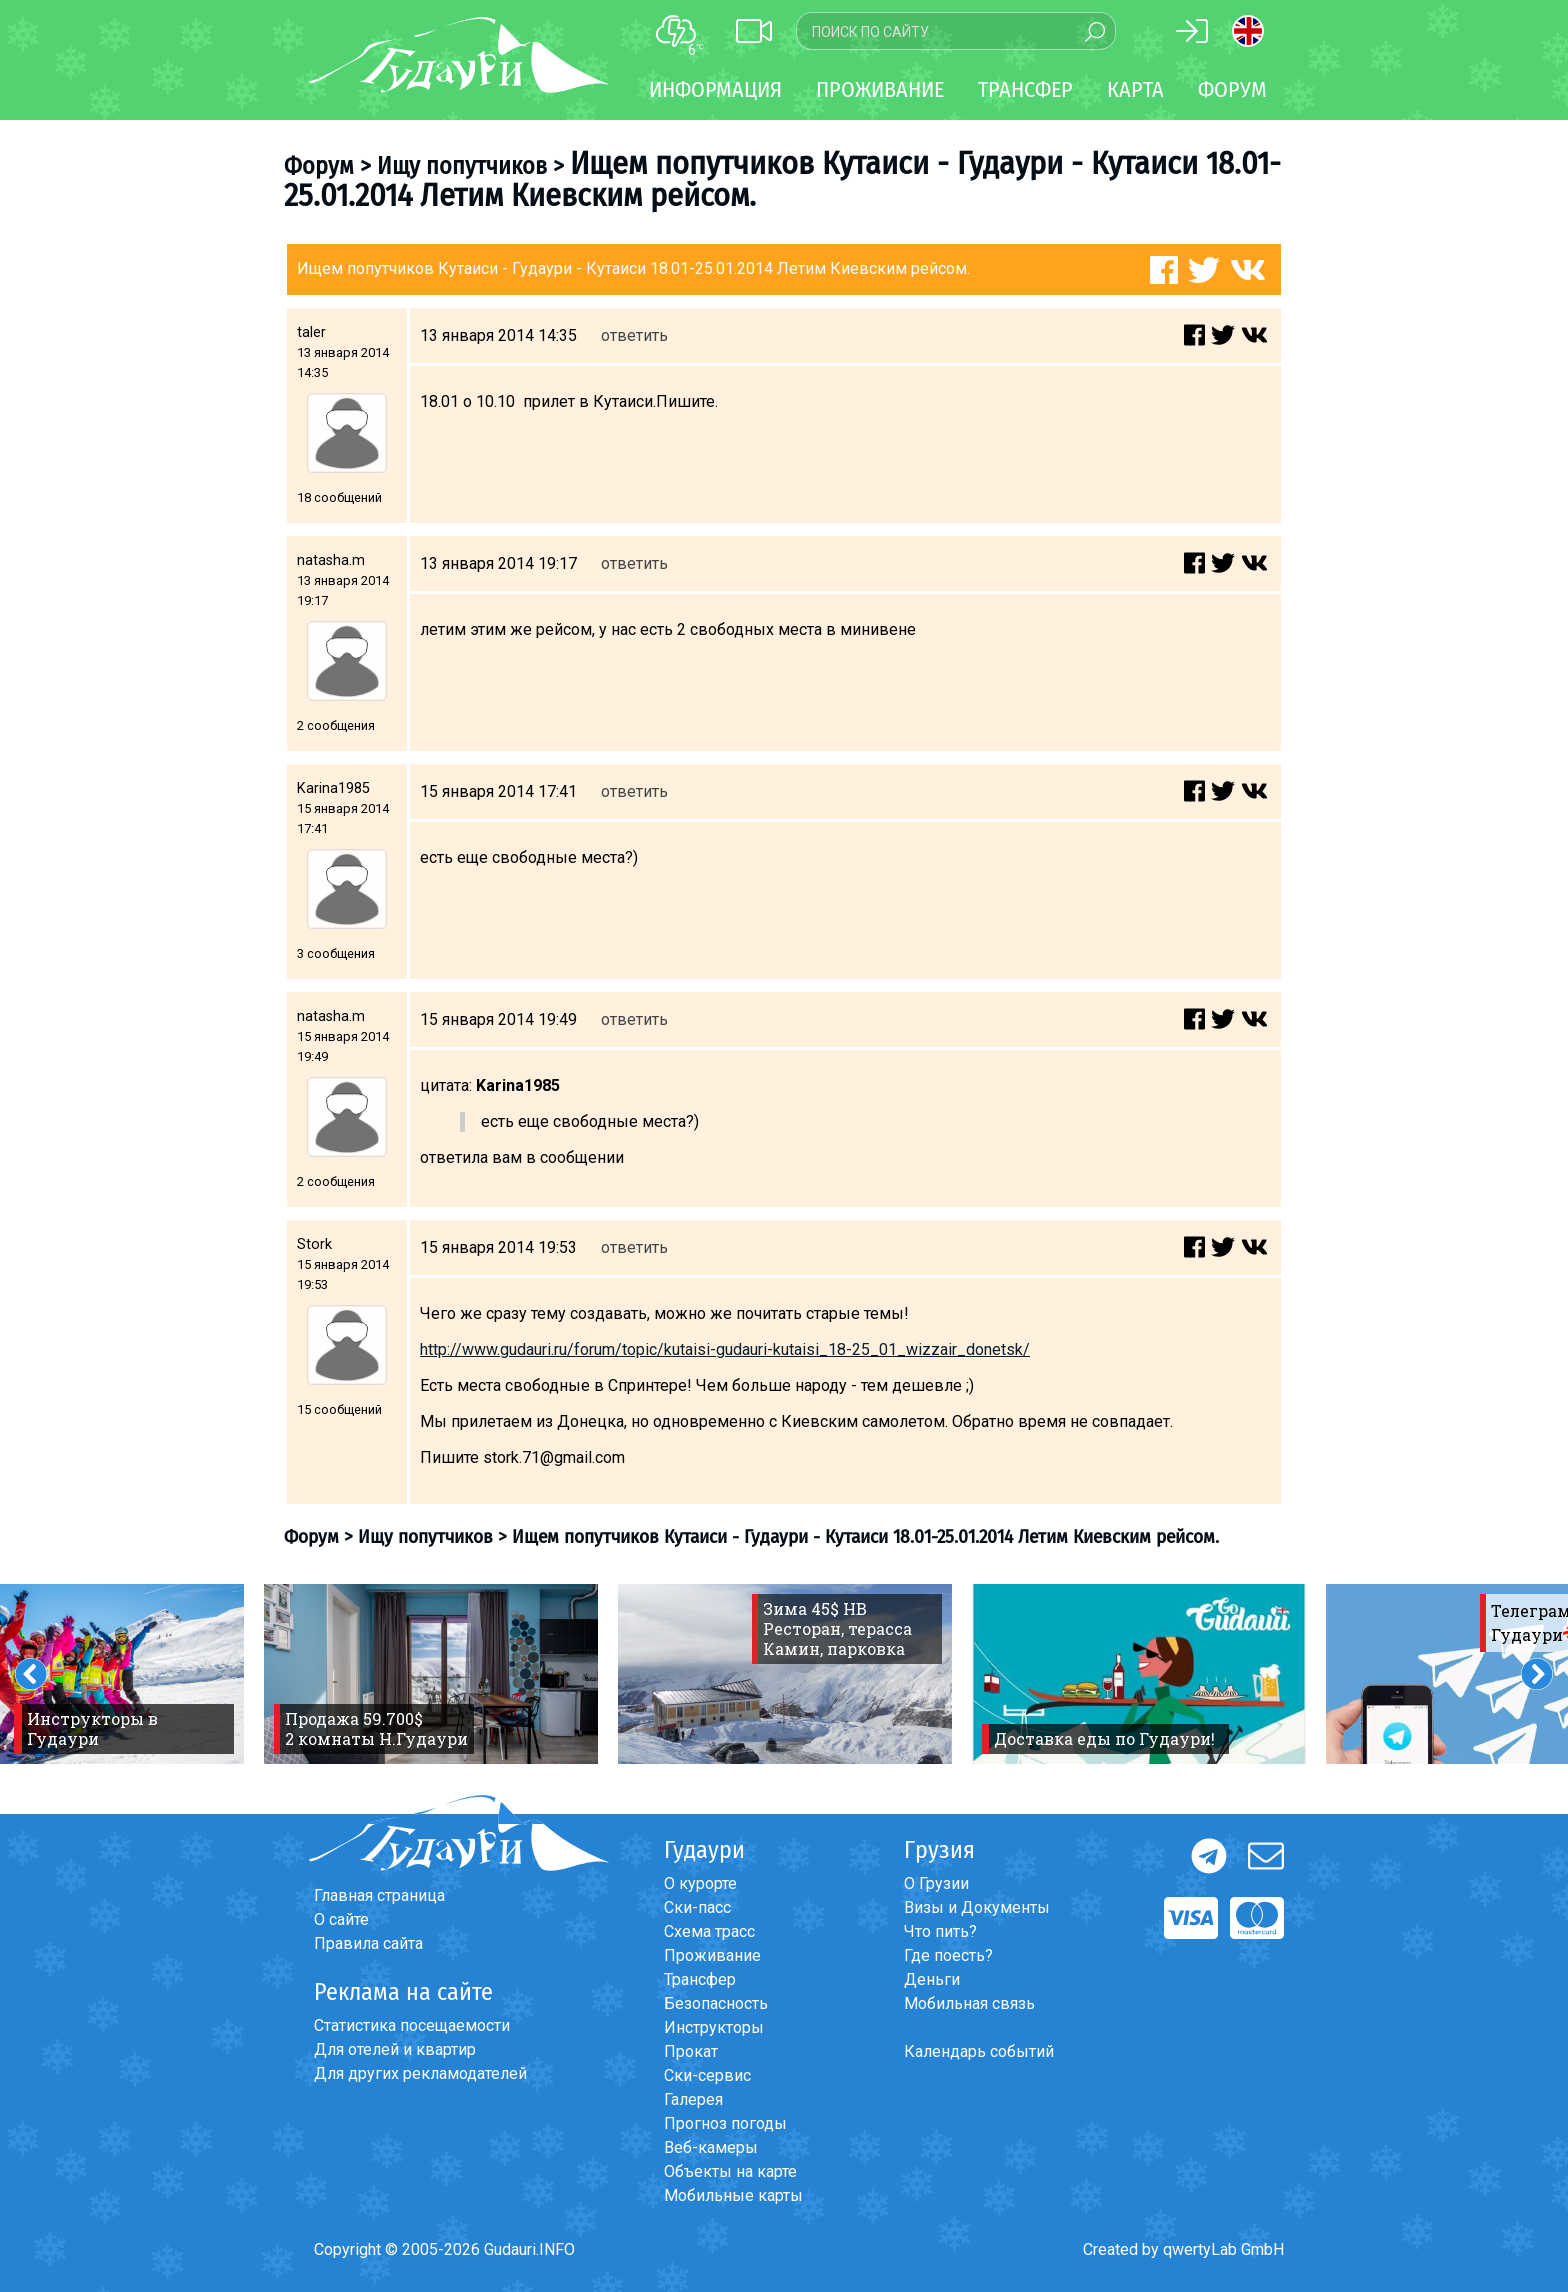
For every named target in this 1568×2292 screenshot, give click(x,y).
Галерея (693, 2099)
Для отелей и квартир (395, 2049)
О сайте (341, 1919)
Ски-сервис (707, 2075)
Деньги (932, 1979)
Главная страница (379, 1895)
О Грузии (936, 1883)
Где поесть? (948, 1955)
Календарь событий (979, 2051)
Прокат (691, 2051)
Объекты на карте (730, 2171)
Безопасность (716, 2003)
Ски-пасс (697, 1907)
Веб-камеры (711, 2147)
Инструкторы (714, 2027)
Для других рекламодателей (420, 2073)
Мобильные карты (733, 2195)
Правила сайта (368, 1943)
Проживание (712, 1955)
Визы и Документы (977, 1907)
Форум (1232, 89)
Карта (1135, 89)
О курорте (700, 1883)
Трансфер (700, 1979)
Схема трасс (709, 1931)
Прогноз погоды (725, 2123)
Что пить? (940, 1931)
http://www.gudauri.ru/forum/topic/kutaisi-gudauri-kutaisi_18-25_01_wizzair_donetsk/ (725, 1349)
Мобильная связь (969, 2003)
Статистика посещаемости (412, 2025)
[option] (431, 1674)
